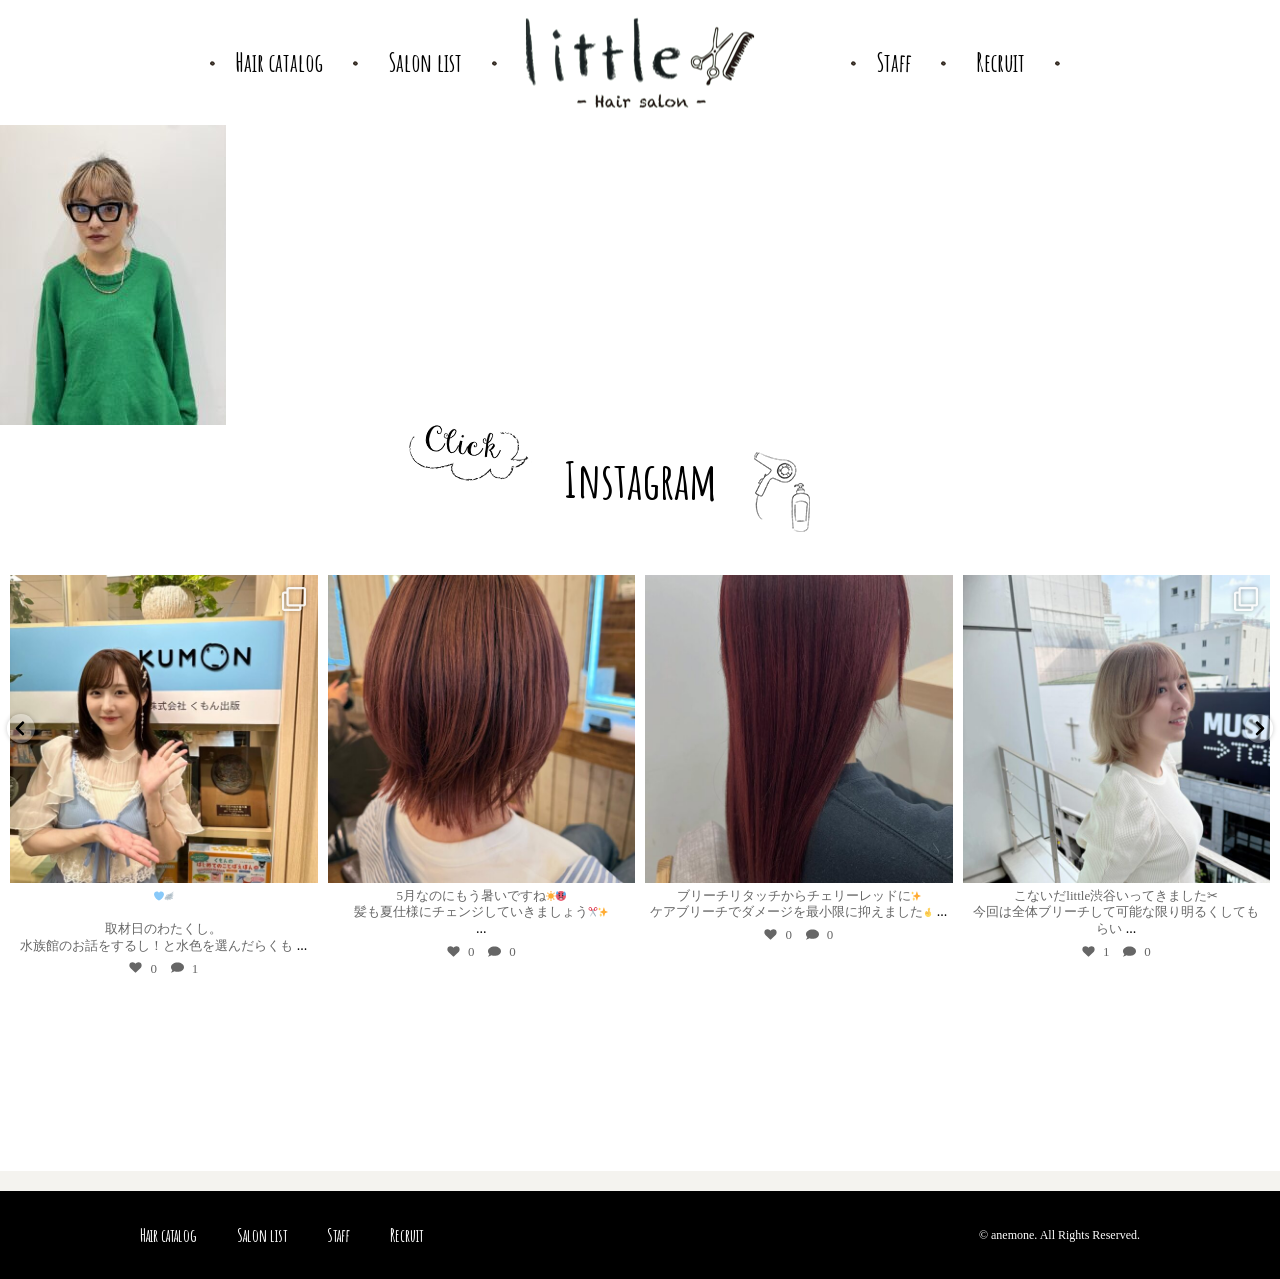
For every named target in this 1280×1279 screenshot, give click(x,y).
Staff (338, 1235)
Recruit (406, 1235)
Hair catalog (168, 1235)
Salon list (262, 1235)
